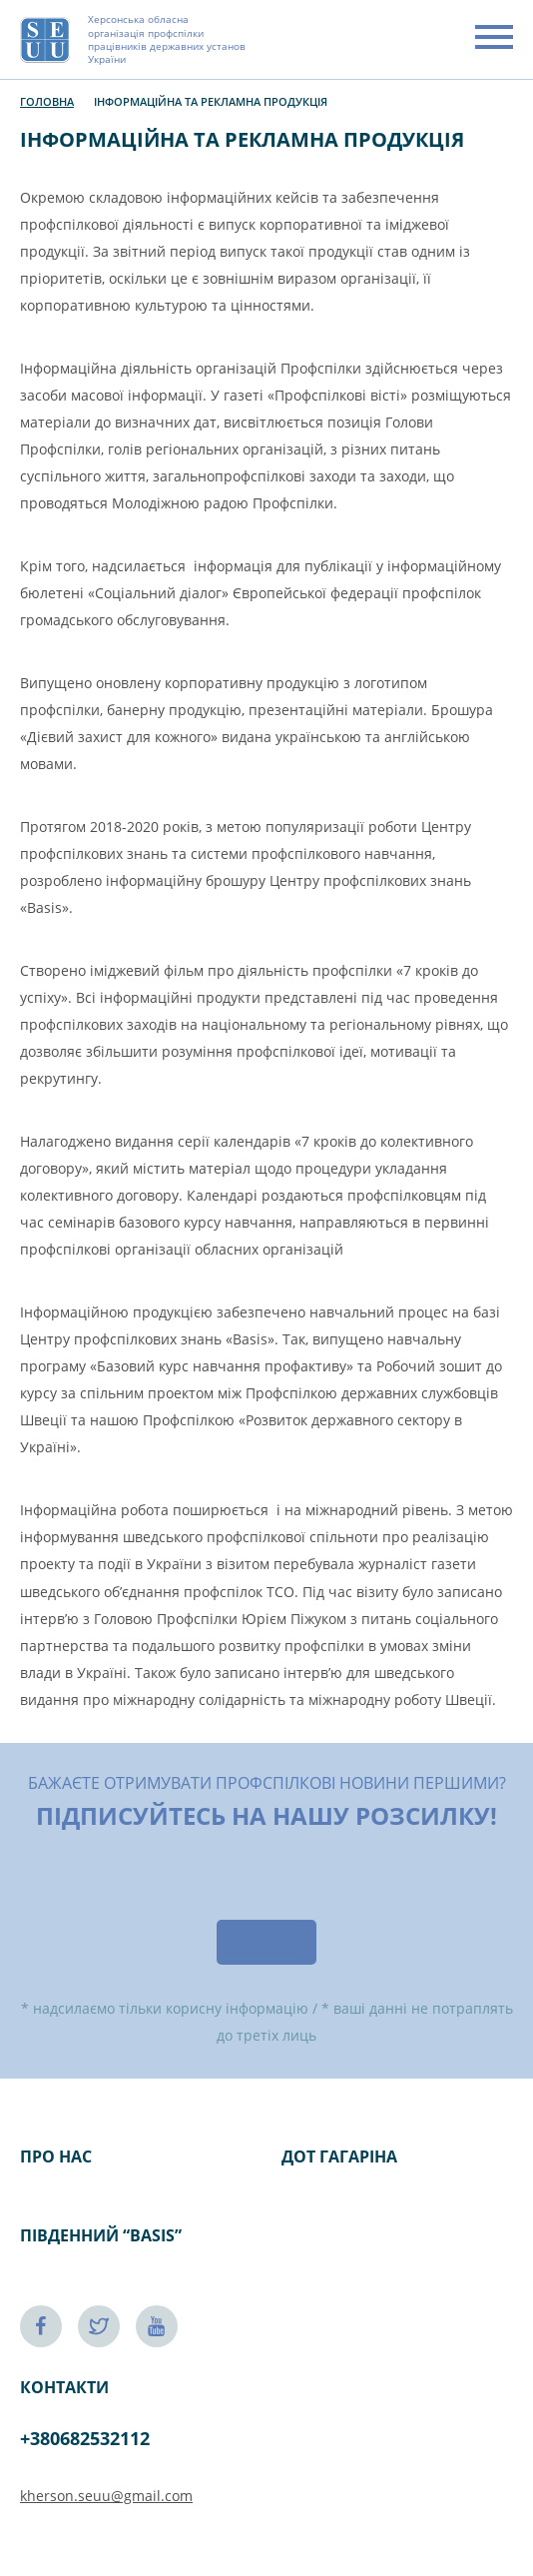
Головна (47, 101)
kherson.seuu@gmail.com (106, 2495)
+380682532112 (85, 2438)
